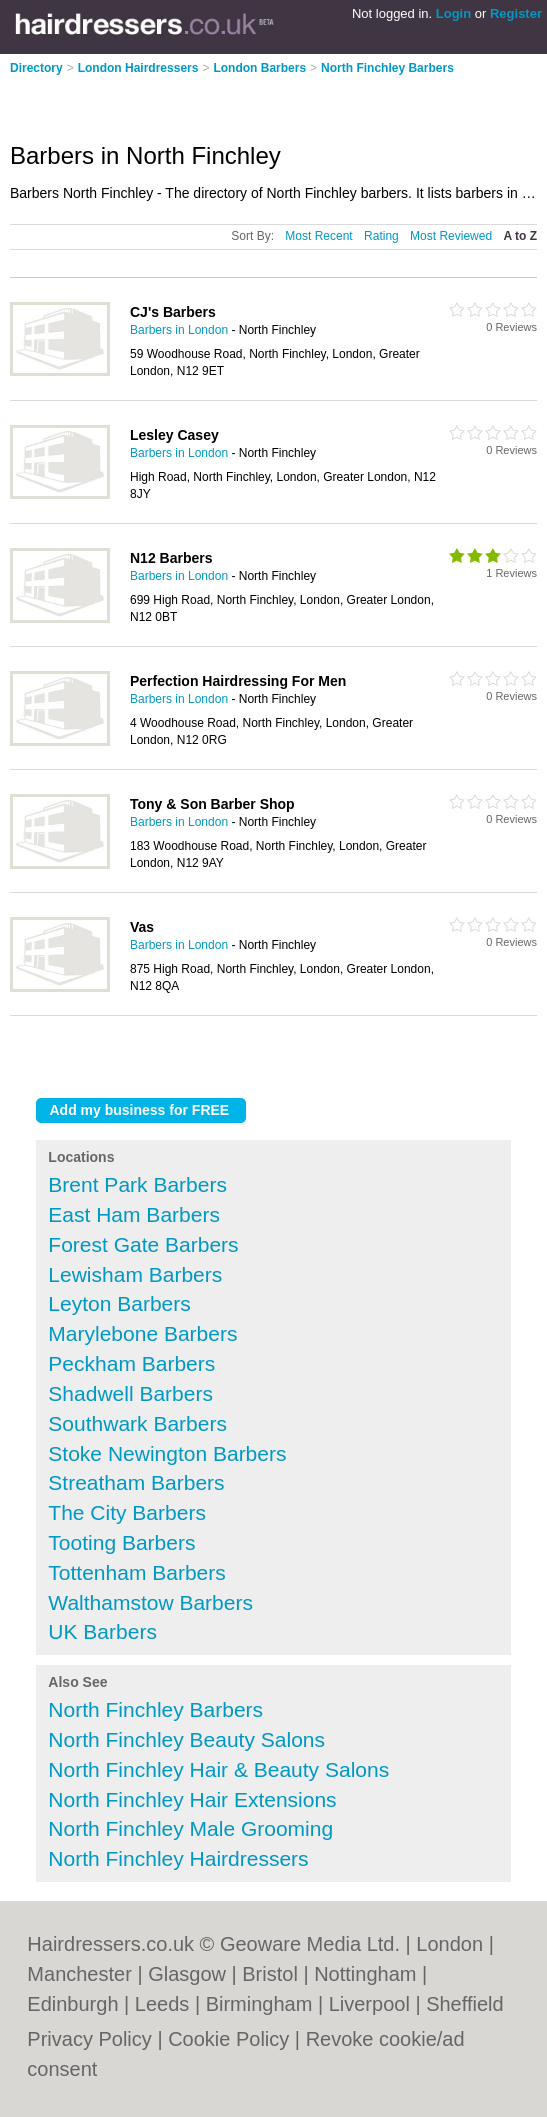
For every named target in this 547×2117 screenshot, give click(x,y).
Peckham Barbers (131, 1363)
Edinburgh (72, 2004)
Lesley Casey (174, 435)
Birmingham (259, 2004)
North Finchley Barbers (387, 68)
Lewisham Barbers (135, 1274)
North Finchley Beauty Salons (186, 1739)
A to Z (520, 236)
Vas (142, 927)
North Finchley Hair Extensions (192, 1799)
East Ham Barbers (134, 1214)
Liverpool (369, 2004)
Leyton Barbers (119, 1303)
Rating (381, 236)
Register (516, 13)
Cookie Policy (228, 2039)
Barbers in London (179, 330)
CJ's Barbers (173, 312)
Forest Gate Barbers (143, 1244)
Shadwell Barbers (130, 1393)
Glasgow (187, 1974)
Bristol (270, 1974)
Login (453, 13)
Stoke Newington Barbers (167, 1453)
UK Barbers (102, 1631)
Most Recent (318, 236)
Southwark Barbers (137, 1423)
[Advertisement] (244, 102)
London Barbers (259, 68)
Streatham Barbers (136, 1482)
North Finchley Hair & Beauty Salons (218, 1769)
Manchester (79, 1974)
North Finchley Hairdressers (178, 1858)
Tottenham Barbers (136, 1572)
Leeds (162, 2004)
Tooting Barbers (121, 1542)
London (449, 1944)
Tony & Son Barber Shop (212, 804)
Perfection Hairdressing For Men (238, 681)
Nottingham (365, 1974)
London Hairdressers (138, 68)
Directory (36, 68)
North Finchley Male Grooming (190, 1828)
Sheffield (464, 2004)
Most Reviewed (451, 236)
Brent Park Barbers (137, 1184)
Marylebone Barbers (142, 1333)
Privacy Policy (89, 2039)
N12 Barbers (171, 558)
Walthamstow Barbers (150, 1602)
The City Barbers (127, 1512)
